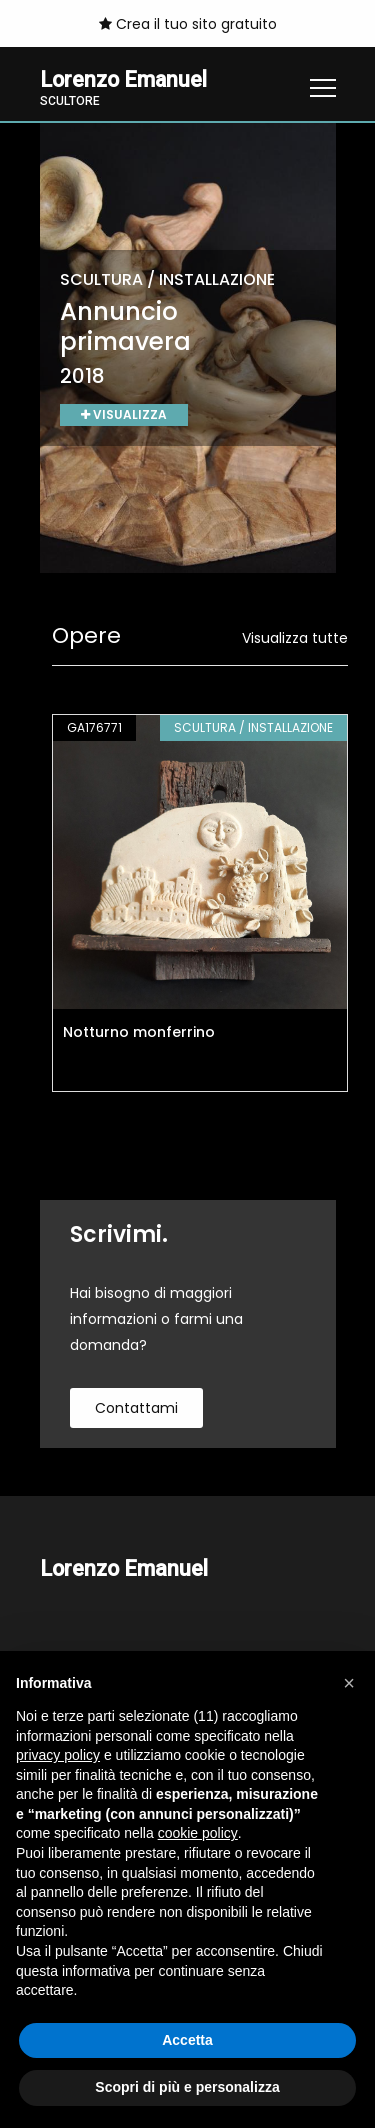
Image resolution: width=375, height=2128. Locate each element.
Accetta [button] (187, 2040)
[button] (349, 1683)
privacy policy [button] (58, 1755)
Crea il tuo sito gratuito (188, 24)
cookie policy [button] (198, 1833)
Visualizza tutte (295, 638)
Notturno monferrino (139, 1032)
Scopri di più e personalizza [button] (187, 2087)
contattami (136, 1408)
